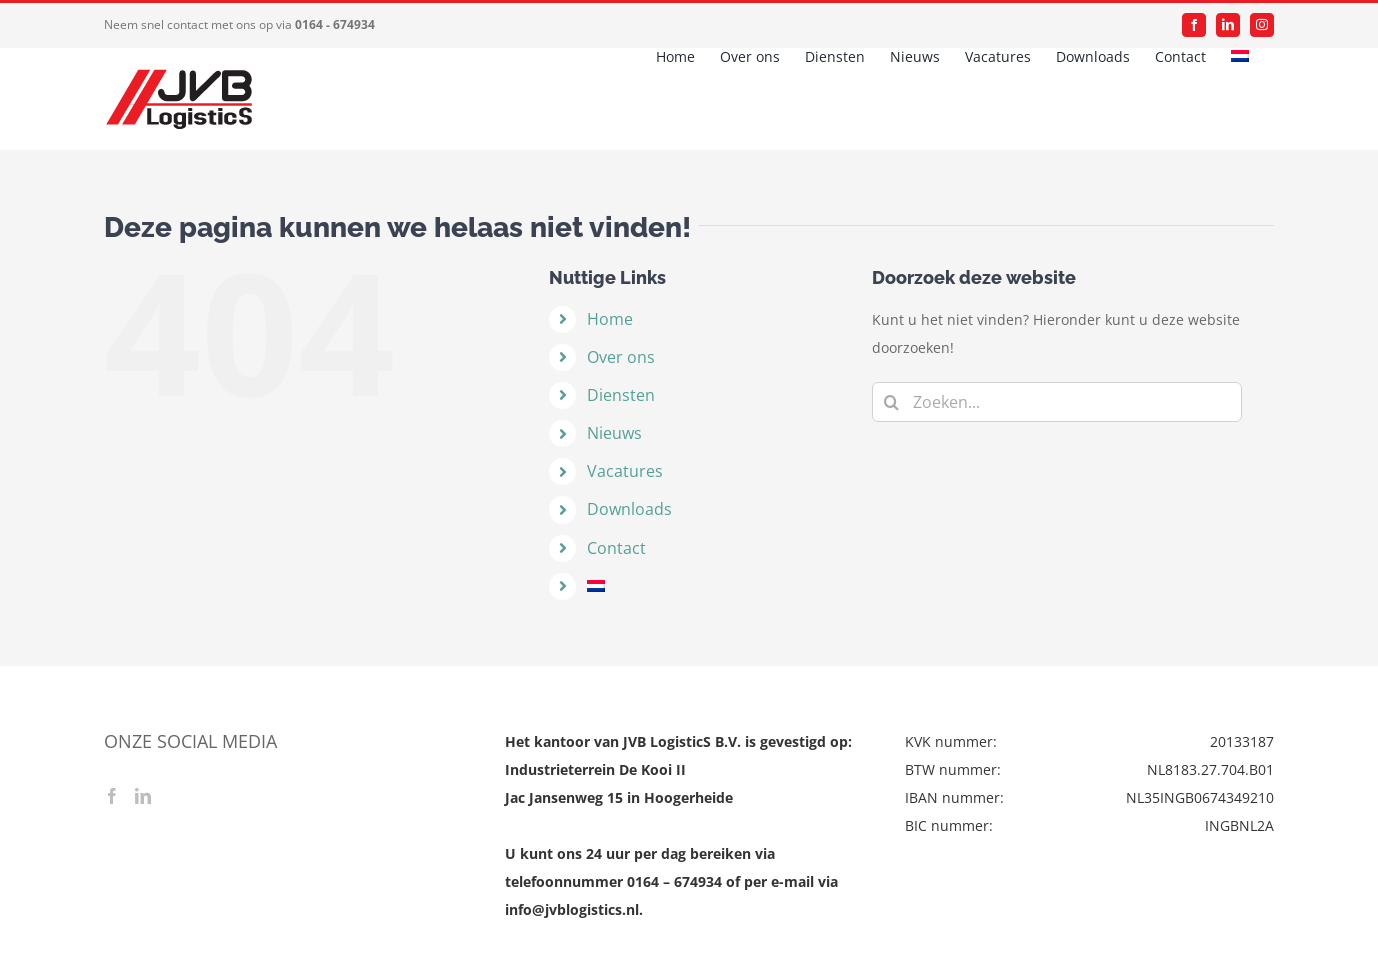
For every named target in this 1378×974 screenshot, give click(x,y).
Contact (616, 548)
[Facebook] (112, 796)
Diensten (621, 395)
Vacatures (625, 471)
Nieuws (614, 433)
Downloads (629, 509)
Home (610, 319)
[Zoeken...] (1057, 402)
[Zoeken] (892, 402)
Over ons (621, 357)
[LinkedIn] (143, 796)
